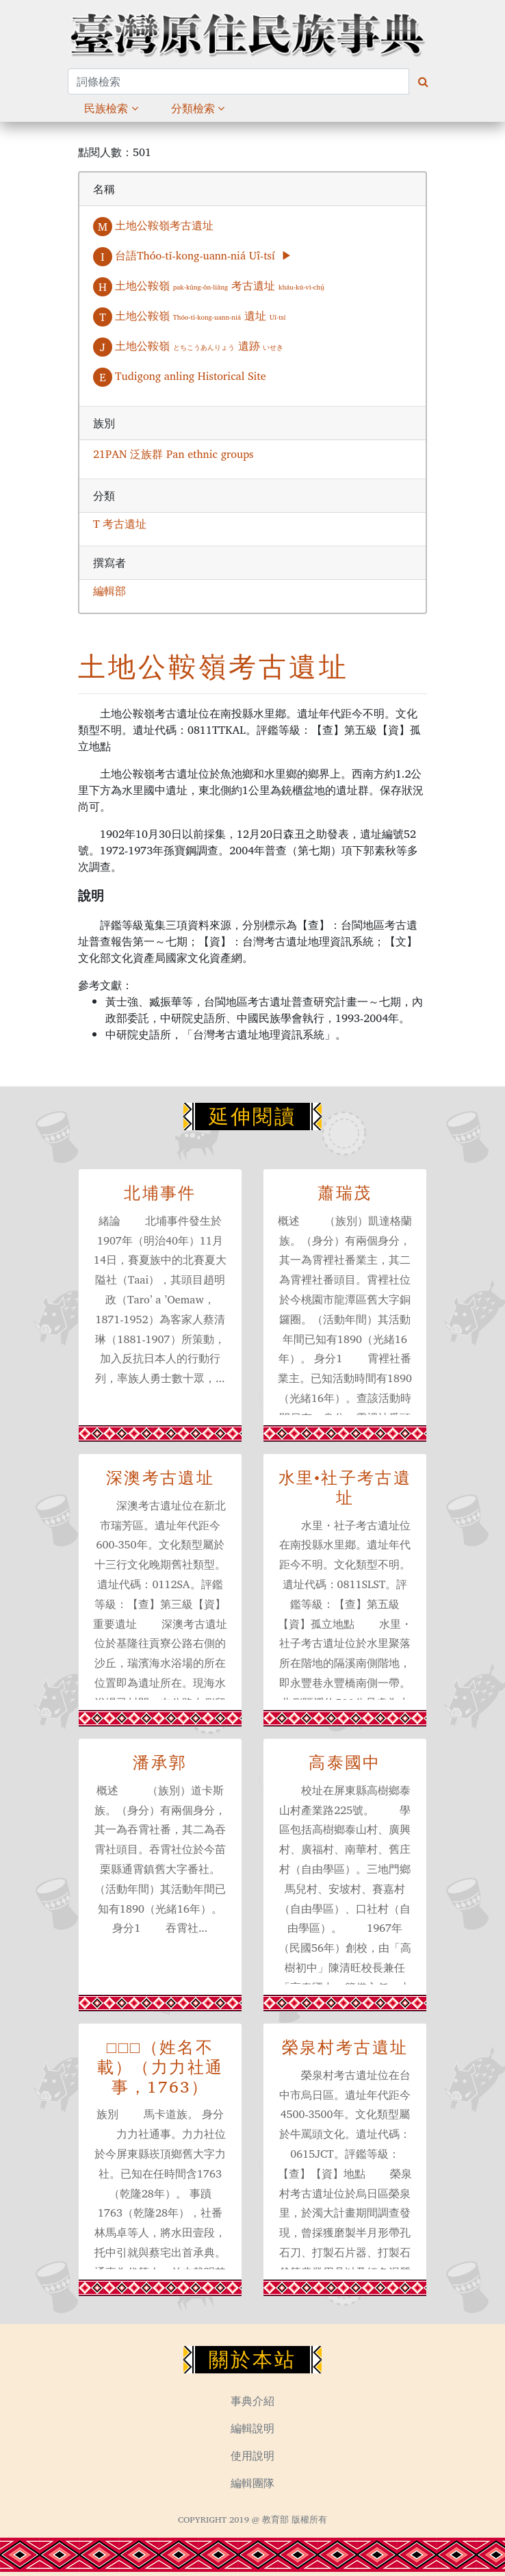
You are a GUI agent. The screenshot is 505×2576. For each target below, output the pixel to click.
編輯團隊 (252, 2483)
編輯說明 (252, 2428)
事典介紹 (252, 2401)
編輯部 (109, 591)
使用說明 (252, 2455)
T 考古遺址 (119, 524)
